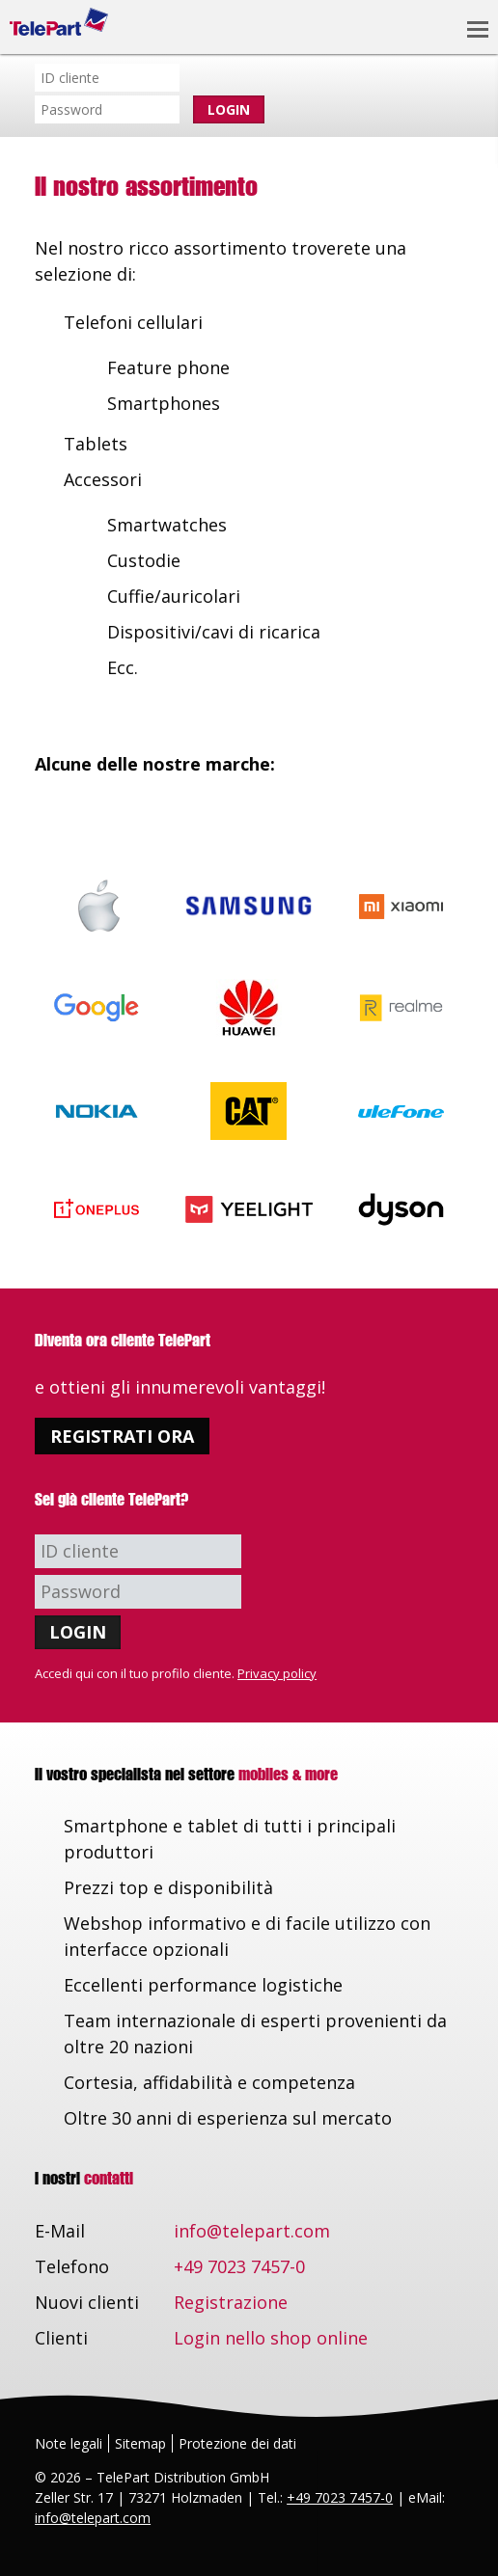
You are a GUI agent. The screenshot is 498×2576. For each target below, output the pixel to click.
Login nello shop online (271, 2337)
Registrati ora (122, 1436)
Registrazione (231, 2302)
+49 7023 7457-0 (239, 2266)
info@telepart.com (252, 2230)
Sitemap (140, 2443)
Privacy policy (277, 1673)
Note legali (68, 2443)
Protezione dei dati (237, 2443)
